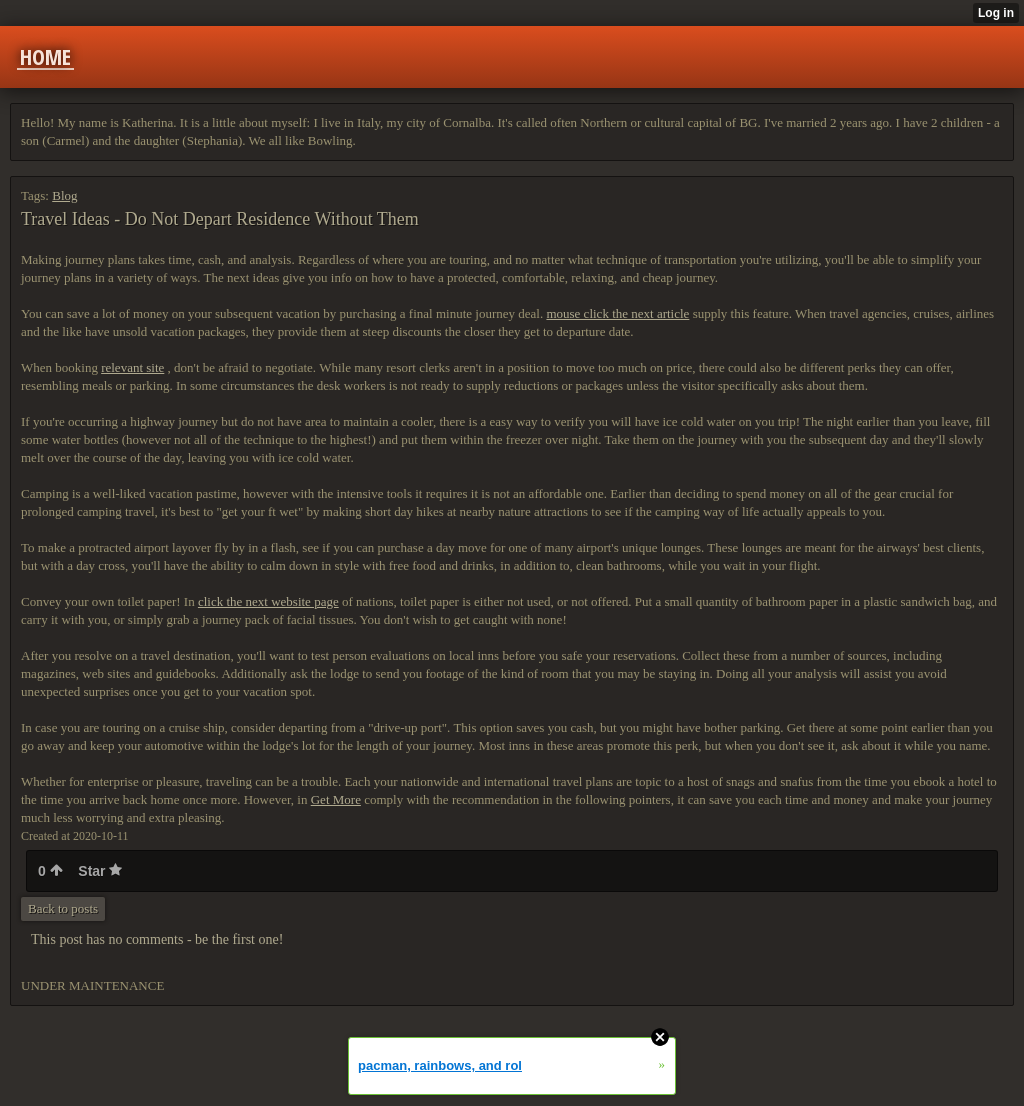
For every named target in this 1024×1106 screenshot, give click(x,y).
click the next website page (268, 601)
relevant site (132, 367)
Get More (336, 799)
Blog (64, 195)
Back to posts (63, 908)
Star (100, 871)
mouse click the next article (617, 313)
